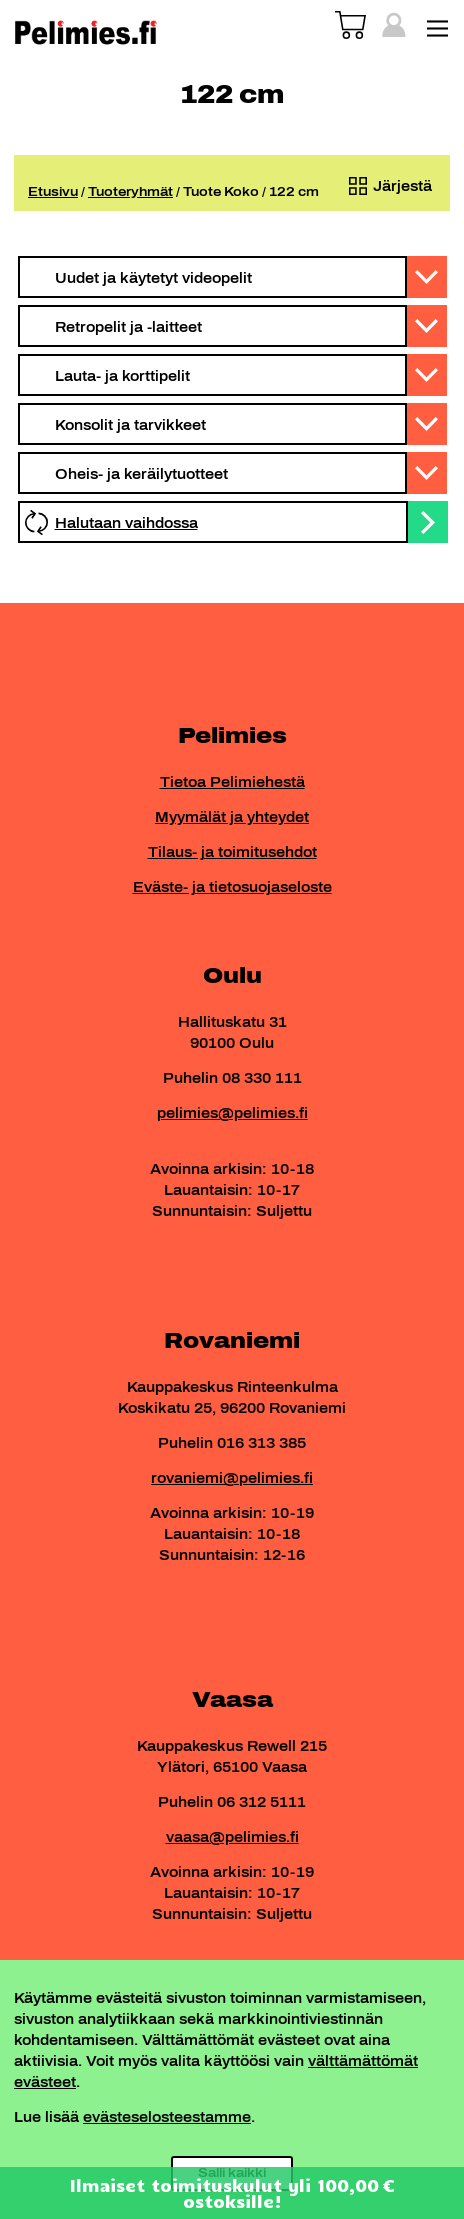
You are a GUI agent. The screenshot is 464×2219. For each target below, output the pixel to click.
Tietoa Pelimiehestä (232, 782)
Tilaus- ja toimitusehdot (232, 852)
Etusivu (53, 192)
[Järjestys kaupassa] (386, 186)
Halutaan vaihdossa (126, 523)
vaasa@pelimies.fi (232, 1837)
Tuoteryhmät (130, 192)
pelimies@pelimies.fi (232, 1113)
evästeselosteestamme (167, 2117)
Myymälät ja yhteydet (232, 817)
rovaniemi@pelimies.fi (232, 1478)
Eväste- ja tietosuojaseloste (232, 887)
